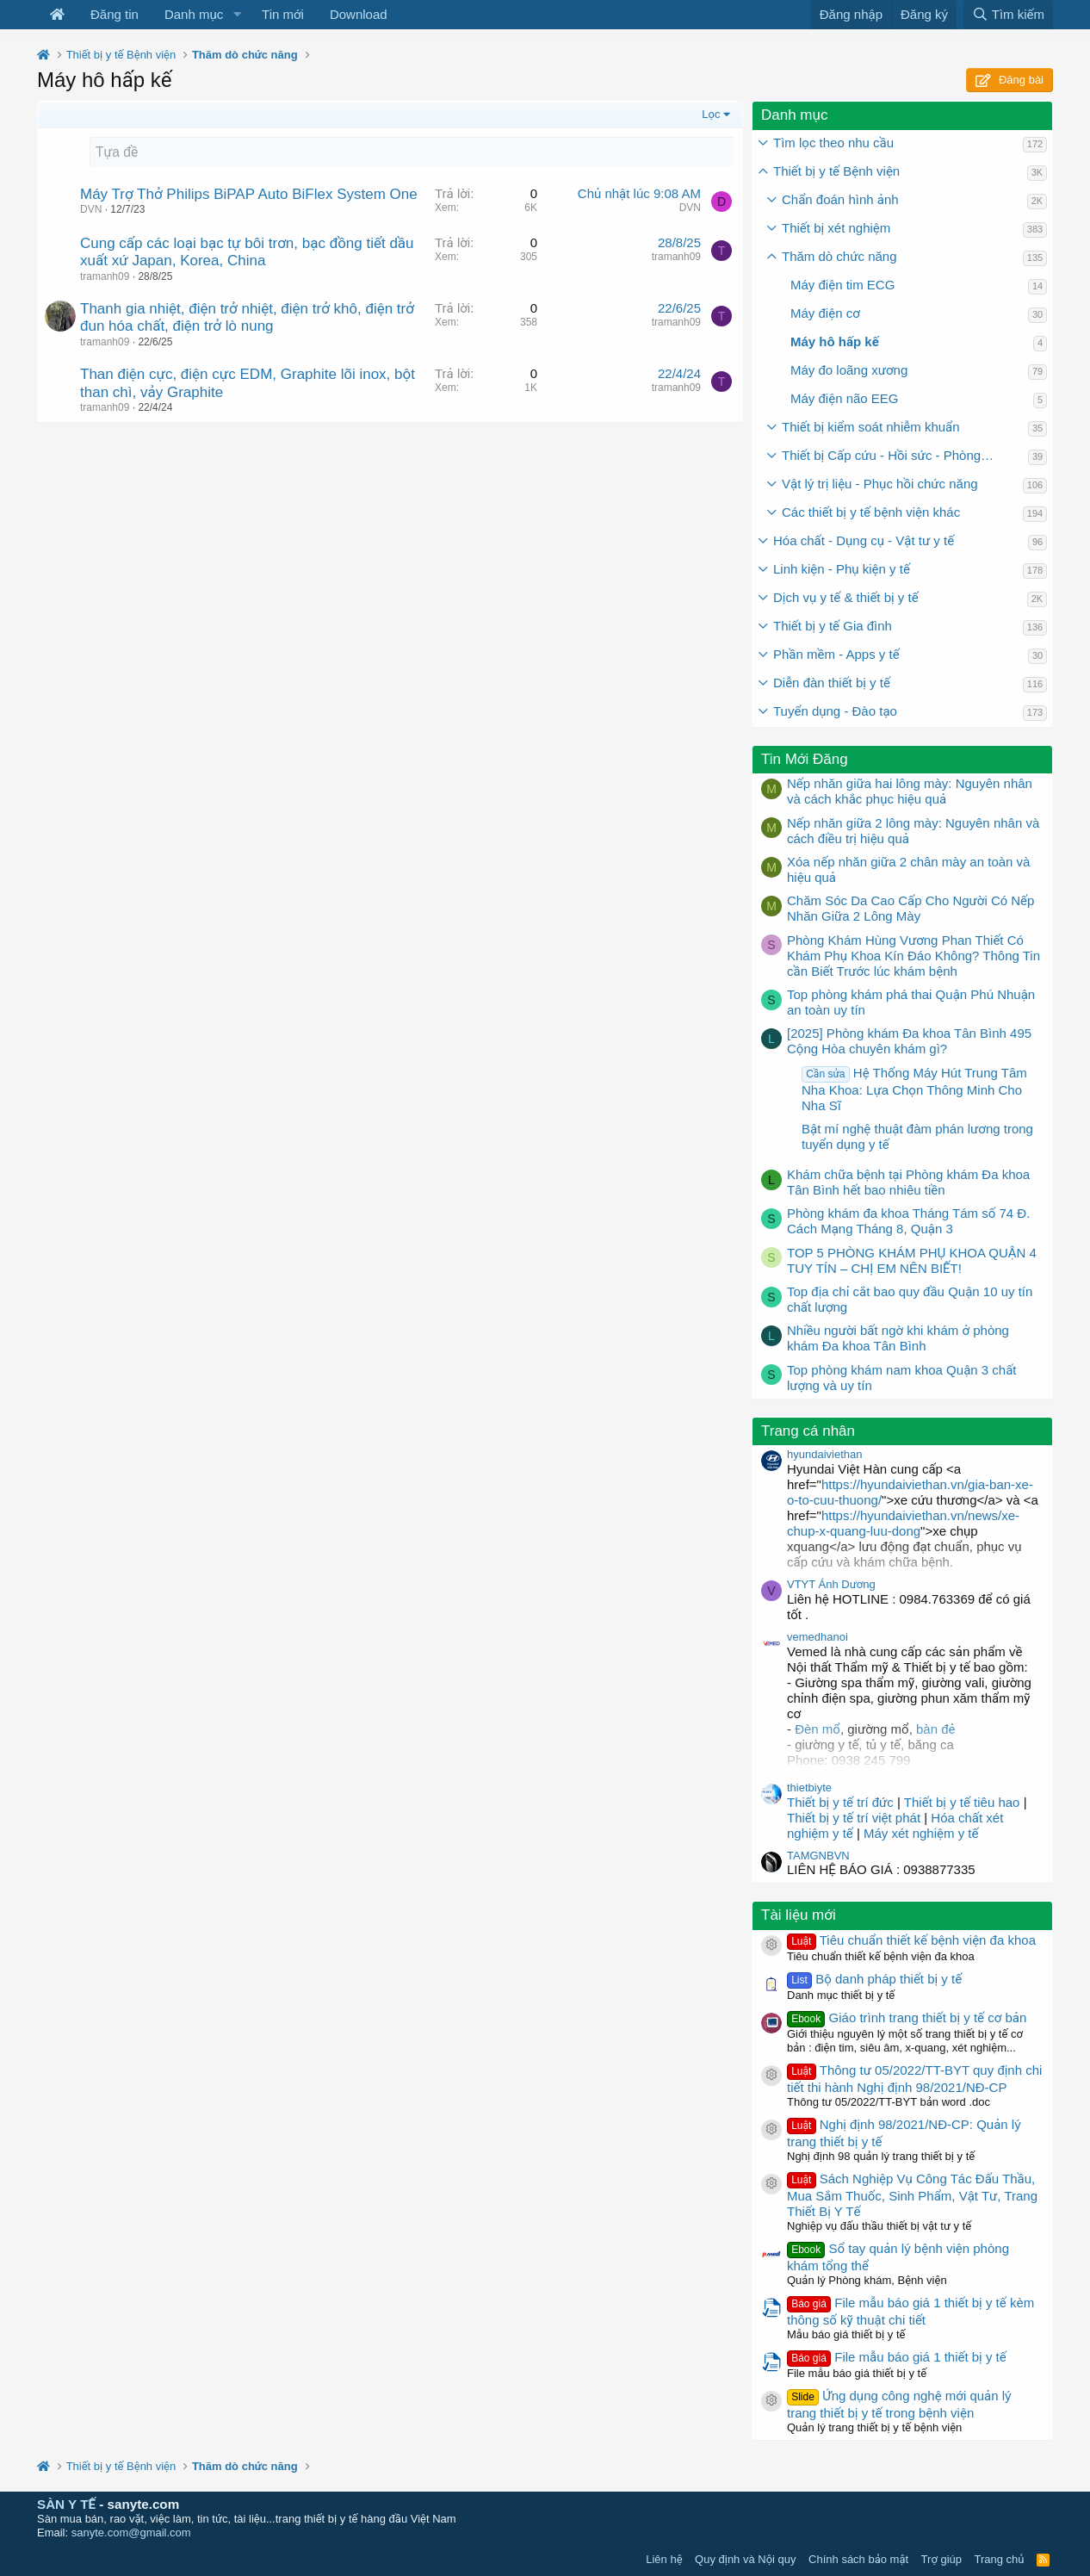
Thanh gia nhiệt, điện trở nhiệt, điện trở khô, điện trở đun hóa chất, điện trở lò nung (247, 317)
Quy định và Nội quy (745, 2559)
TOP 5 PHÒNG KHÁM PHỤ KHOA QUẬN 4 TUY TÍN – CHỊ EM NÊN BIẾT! (912, 1260)
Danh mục (193, 14)
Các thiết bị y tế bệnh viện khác (871, 512)
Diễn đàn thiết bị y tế (831, 682)
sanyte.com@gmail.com (131, 2532)
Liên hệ (664, 2559)
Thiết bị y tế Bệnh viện (836, 171)
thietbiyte (809, 1787)
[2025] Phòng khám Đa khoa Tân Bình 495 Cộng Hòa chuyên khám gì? (909, 1041)
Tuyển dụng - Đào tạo (835, 711)
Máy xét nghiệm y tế (921, 1833)
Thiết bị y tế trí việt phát (855, 1817)
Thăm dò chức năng (839, 256)
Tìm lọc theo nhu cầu (833, 142)
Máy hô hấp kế (834, 341)
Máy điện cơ (825, 313)
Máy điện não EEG (844, 398)
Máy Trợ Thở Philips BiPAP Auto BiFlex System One (249, 194)
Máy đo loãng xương (848, 370)
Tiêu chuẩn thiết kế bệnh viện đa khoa (911, 1940)
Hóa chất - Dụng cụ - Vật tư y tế (863, 540)
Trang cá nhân (808, 1431)
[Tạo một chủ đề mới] (412, 152)
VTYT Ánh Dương (831, 1584)
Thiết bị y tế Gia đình (832, 625)
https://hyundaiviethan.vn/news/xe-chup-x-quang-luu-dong (903, 1523)
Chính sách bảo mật (858, 2559)
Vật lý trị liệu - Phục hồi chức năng (880, 483)
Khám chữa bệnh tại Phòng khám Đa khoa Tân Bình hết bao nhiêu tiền (908, 1182)
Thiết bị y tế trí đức (840, 1802)
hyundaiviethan (824, 1454)
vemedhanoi (817, 1636)
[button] (237, 14)
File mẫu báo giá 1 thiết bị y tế (896, 2356)
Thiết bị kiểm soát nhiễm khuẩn (871, 426)
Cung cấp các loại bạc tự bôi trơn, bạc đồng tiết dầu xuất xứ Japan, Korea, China (247, 252)
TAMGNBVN (818, 1855)
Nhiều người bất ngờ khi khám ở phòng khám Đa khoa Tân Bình (898, 1338)
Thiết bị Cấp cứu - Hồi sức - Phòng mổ (891, 455)
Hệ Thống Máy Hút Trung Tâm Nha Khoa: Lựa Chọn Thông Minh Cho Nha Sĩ (914, 1089)
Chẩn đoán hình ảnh (840, 199)
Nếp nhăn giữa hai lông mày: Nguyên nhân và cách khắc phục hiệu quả (909, 791)
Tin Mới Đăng (804, 759)
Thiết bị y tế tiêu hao (962, 1802)
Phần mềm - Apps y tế (836, 654)
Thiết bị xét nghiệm (836, 227)
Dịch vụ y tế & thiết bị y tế (846, 597)
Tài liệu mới (798, 1915)
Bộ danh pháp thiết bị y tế (874, 1978)
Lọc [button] (711, 114)
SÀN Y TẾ (66, 2504)
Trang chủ (1000, 2559)
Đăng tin (114, 14)
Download (358, 14)
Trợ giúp (941, 2559)
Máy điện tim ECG (842, 284)
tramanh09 (104, 276)
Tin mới (283, 14)
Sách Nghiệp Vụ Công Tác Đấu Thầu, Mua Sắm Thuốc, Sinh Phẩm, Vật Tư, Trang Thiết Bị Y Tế (912, 2195)
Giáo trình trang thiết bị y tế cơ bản (906, 2017)
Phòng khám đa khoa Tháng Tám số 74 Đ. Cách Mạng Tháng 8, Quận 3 (908, 1221)
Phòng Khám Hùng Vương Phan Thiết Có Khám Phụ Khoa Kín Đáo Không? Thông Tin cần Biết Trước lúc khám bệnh (913, 955)
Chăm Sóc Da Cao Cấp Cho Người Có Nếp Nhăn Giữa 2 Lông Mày (910, 908)
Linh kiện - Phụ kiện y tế (841, 569)
